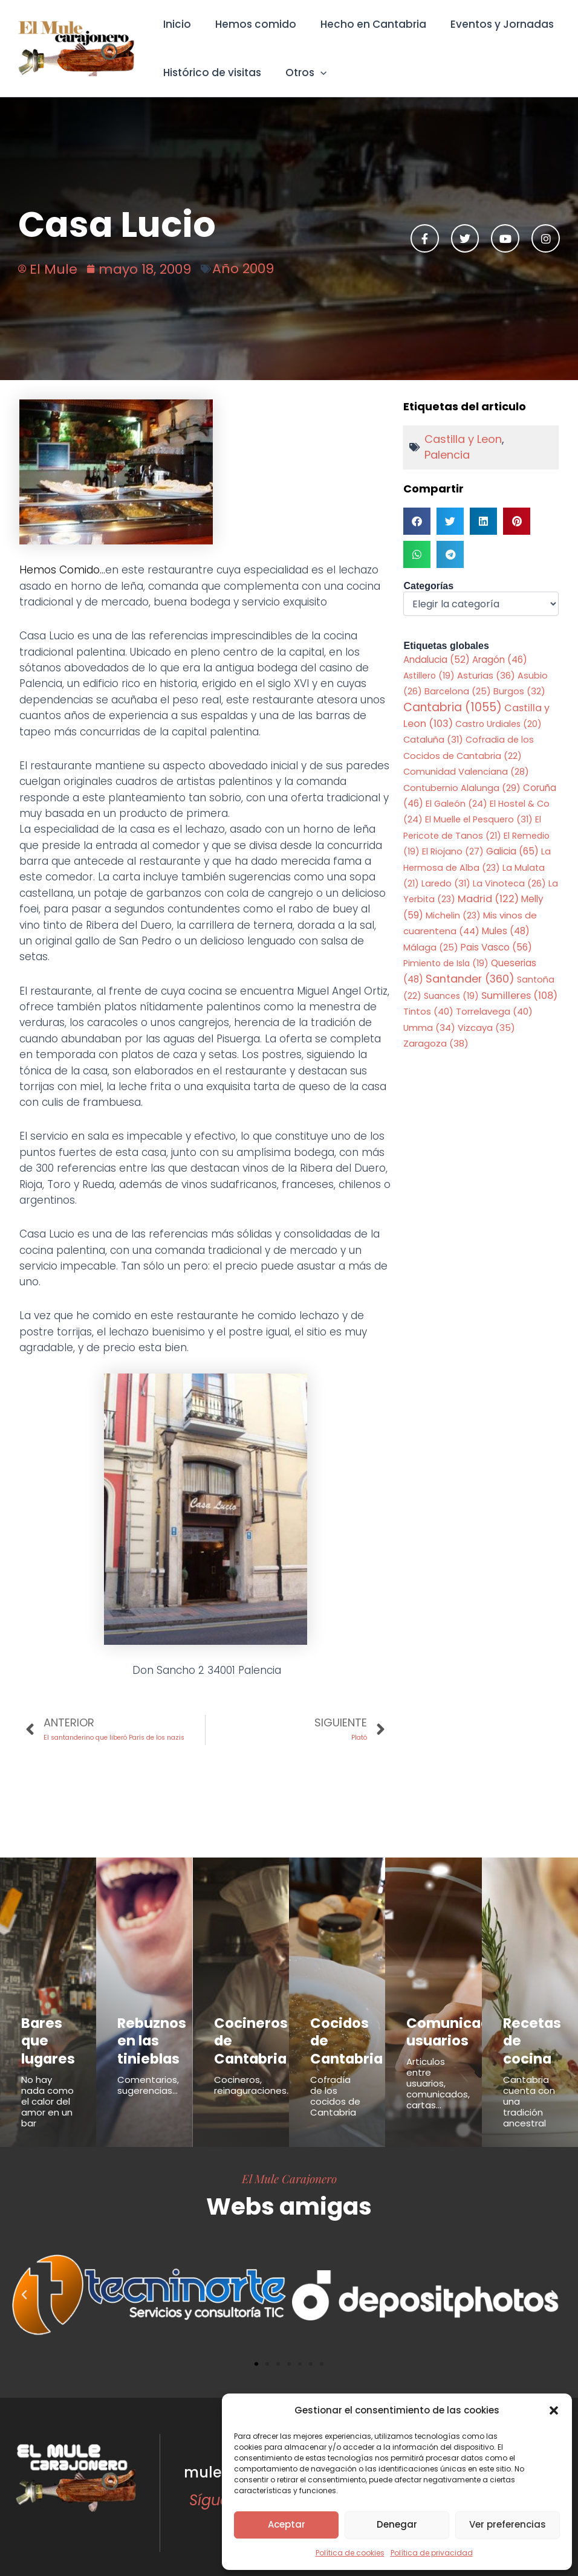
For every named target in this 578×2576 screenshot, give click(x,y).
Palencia (447, 454)
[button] (554, 2410)
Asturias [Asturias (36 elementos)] (486, 675)
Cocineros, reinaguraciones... (253, 2073)
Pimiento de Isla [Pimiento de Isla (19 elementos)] (446, 963)
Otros (300, 72)
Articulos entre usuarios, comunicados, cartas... (438, 2076)
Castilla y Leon (463, 439)
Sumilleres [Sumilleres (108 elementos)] (519, 995)
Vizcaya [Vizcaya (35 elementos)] (486, 1028)
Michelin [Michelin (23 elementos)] (453, 915)
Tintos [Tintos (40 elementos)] (428, 1011)
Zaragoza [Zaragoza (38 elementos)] (436, 1043)
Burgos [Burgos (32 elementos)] (519, 691)
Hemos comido (250, 24)
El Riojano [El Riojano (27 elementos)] (453, 851)
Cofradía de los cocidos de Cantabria (335, 2083)
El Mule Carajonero (289, 2166)
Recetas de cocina (529, 2029)
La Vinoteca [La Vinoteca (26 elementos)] (509, 883)
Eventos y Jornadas (489, 24)
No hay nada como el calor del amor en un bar (47, 2089)
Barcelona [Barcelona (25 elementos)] (457, 691)
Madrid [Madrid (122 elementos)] (488, 899)
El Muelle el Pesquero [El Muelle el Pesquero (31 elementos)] (479, 819)
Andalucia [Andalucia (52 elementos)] (436, 659)
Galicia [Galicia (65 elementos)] (512, 851)
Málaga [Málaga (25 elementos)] (430, 947)
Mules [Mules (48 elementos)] (506, 931)
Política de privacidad (432, 2553)
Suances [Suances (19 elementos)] (451, 996)
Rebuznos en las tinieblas (143, 2035)
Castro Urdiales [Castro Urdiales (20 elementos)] (498, 724)
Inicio (175, 24)
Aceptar (286, 2524)
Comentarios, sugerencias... (148, 2073)
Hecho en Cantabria (364, 24)
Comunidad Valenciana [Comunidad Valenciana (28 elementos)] (466, 772)
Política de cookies (350, 2553)
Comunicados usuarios (444, 2029)
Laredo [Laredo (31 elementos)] (445, 883)
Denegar (397, 2524)
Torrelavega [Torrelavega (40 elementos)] (494, 1011)
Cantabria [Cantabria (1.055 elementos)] (452, 707)
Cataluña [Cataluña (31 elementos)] (433, 740)
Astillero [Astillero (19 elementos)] (429, 676)
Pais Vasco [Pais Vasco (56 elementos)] (496, 947)
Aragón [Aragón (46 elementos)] (499, 659)
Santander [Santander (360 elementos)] (470, 978)
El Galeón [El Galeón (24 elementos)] (456, 804)
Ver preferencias (507, 2524)
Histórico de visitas (210, 72)
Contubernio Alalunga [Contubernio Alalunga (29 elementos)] (462, 788)
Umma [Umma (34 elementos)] (429, 1028)
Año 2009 (243, 268)
